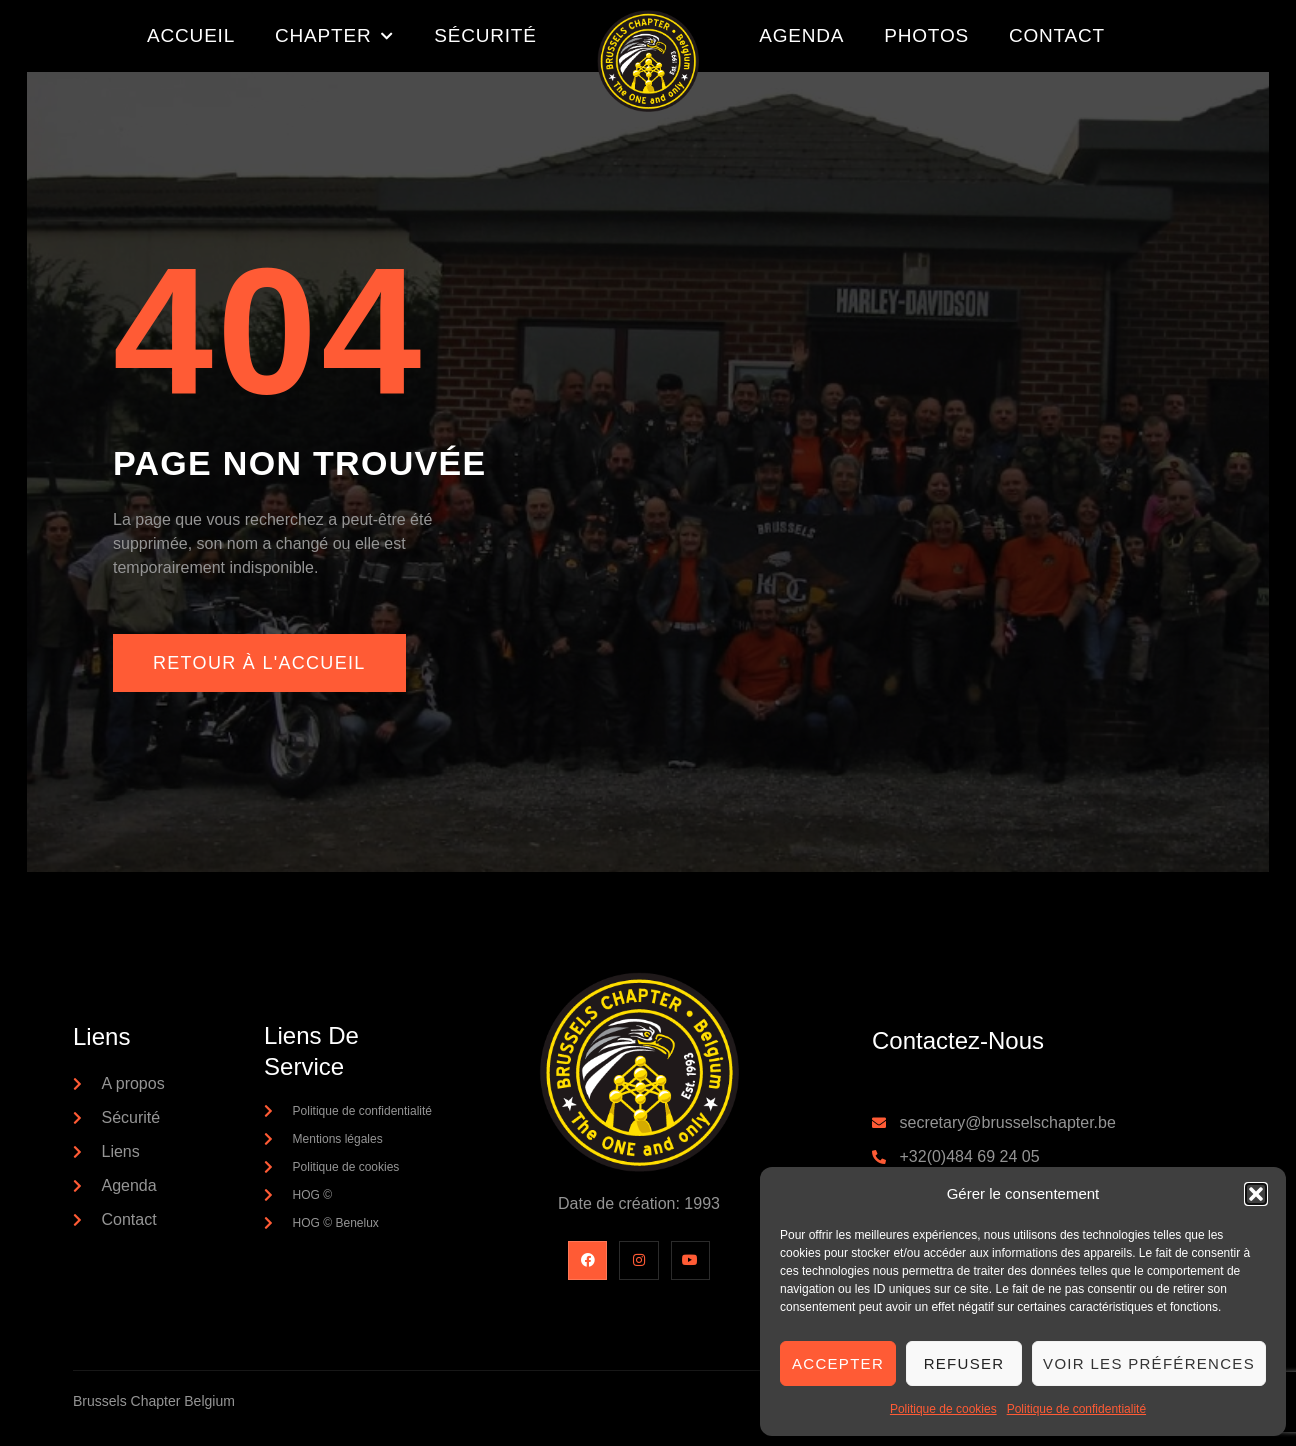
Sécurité (485, 35)
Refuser (964, 1363)
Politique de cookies (943, 1409)
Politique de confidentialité (1076, 1409)
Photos (926, 35)
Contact (1057, 35)
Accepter (838, 1363)
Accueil (191, 35)
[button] (1256, 1194)
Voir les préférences (1149, 1363)
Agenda (801, 35)
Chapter (334, 36)
